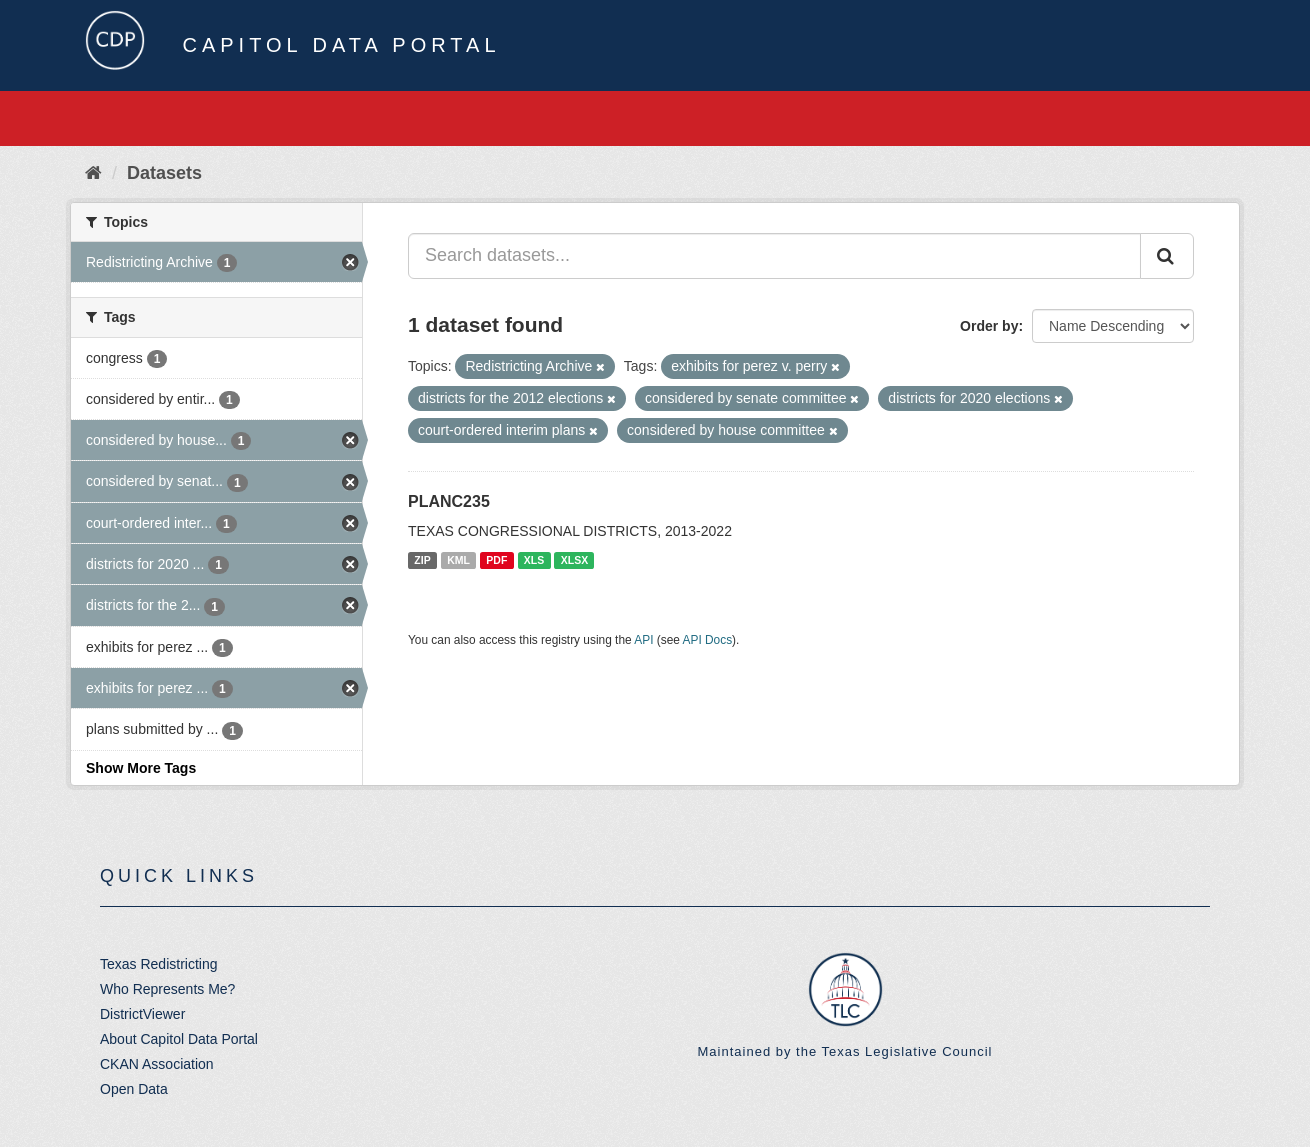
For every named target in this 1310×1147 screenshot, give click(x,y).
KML (458, 560)
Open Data (134, 1089)
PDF (496, 560)
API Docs (708, 640)
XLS (534, 560)
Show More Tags (141, 768)
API (643, 640)
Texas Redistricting (159, 964)
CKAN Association (157, 1064)
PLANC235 (449, 501)
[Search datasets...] (774, 256)
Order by (989, 326)
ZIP (422, 560)
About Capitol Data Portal (179, 1039)
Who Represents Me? (167, 989)
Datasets (164, 173)
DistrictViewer (142, 1014)
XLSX (574, 560)
